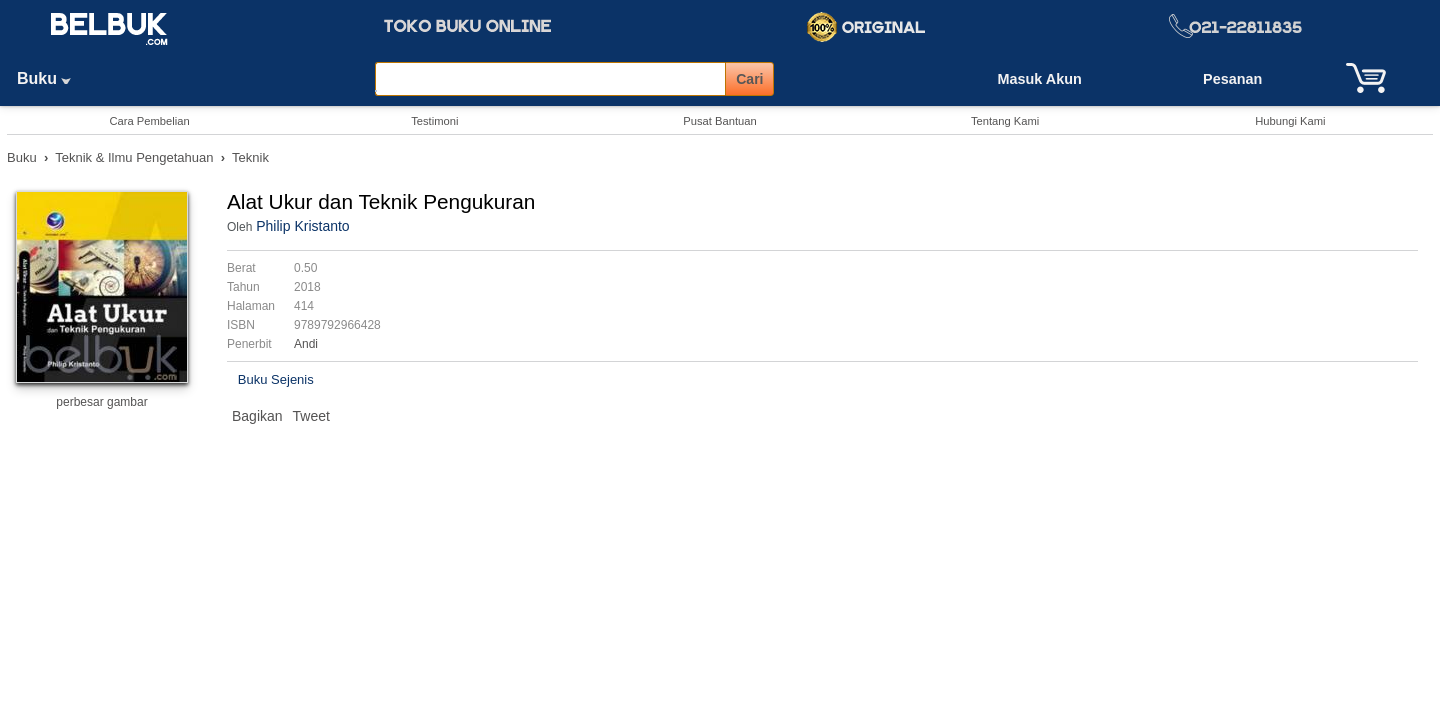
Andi (306, 344)
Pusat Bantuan (719, 121)
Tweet (311, 416)
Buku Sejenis (276, 379)
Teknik (250, 157)
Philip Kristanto (302, 226)
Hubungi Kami (1290, 121)
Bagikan (257, 416)
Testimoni (434, 121)
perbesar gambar (101, 402)
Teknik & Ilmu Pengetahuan (134, 157)
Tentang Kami (1005, 121)
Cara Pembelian (149, 121)
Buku (51, 78)
